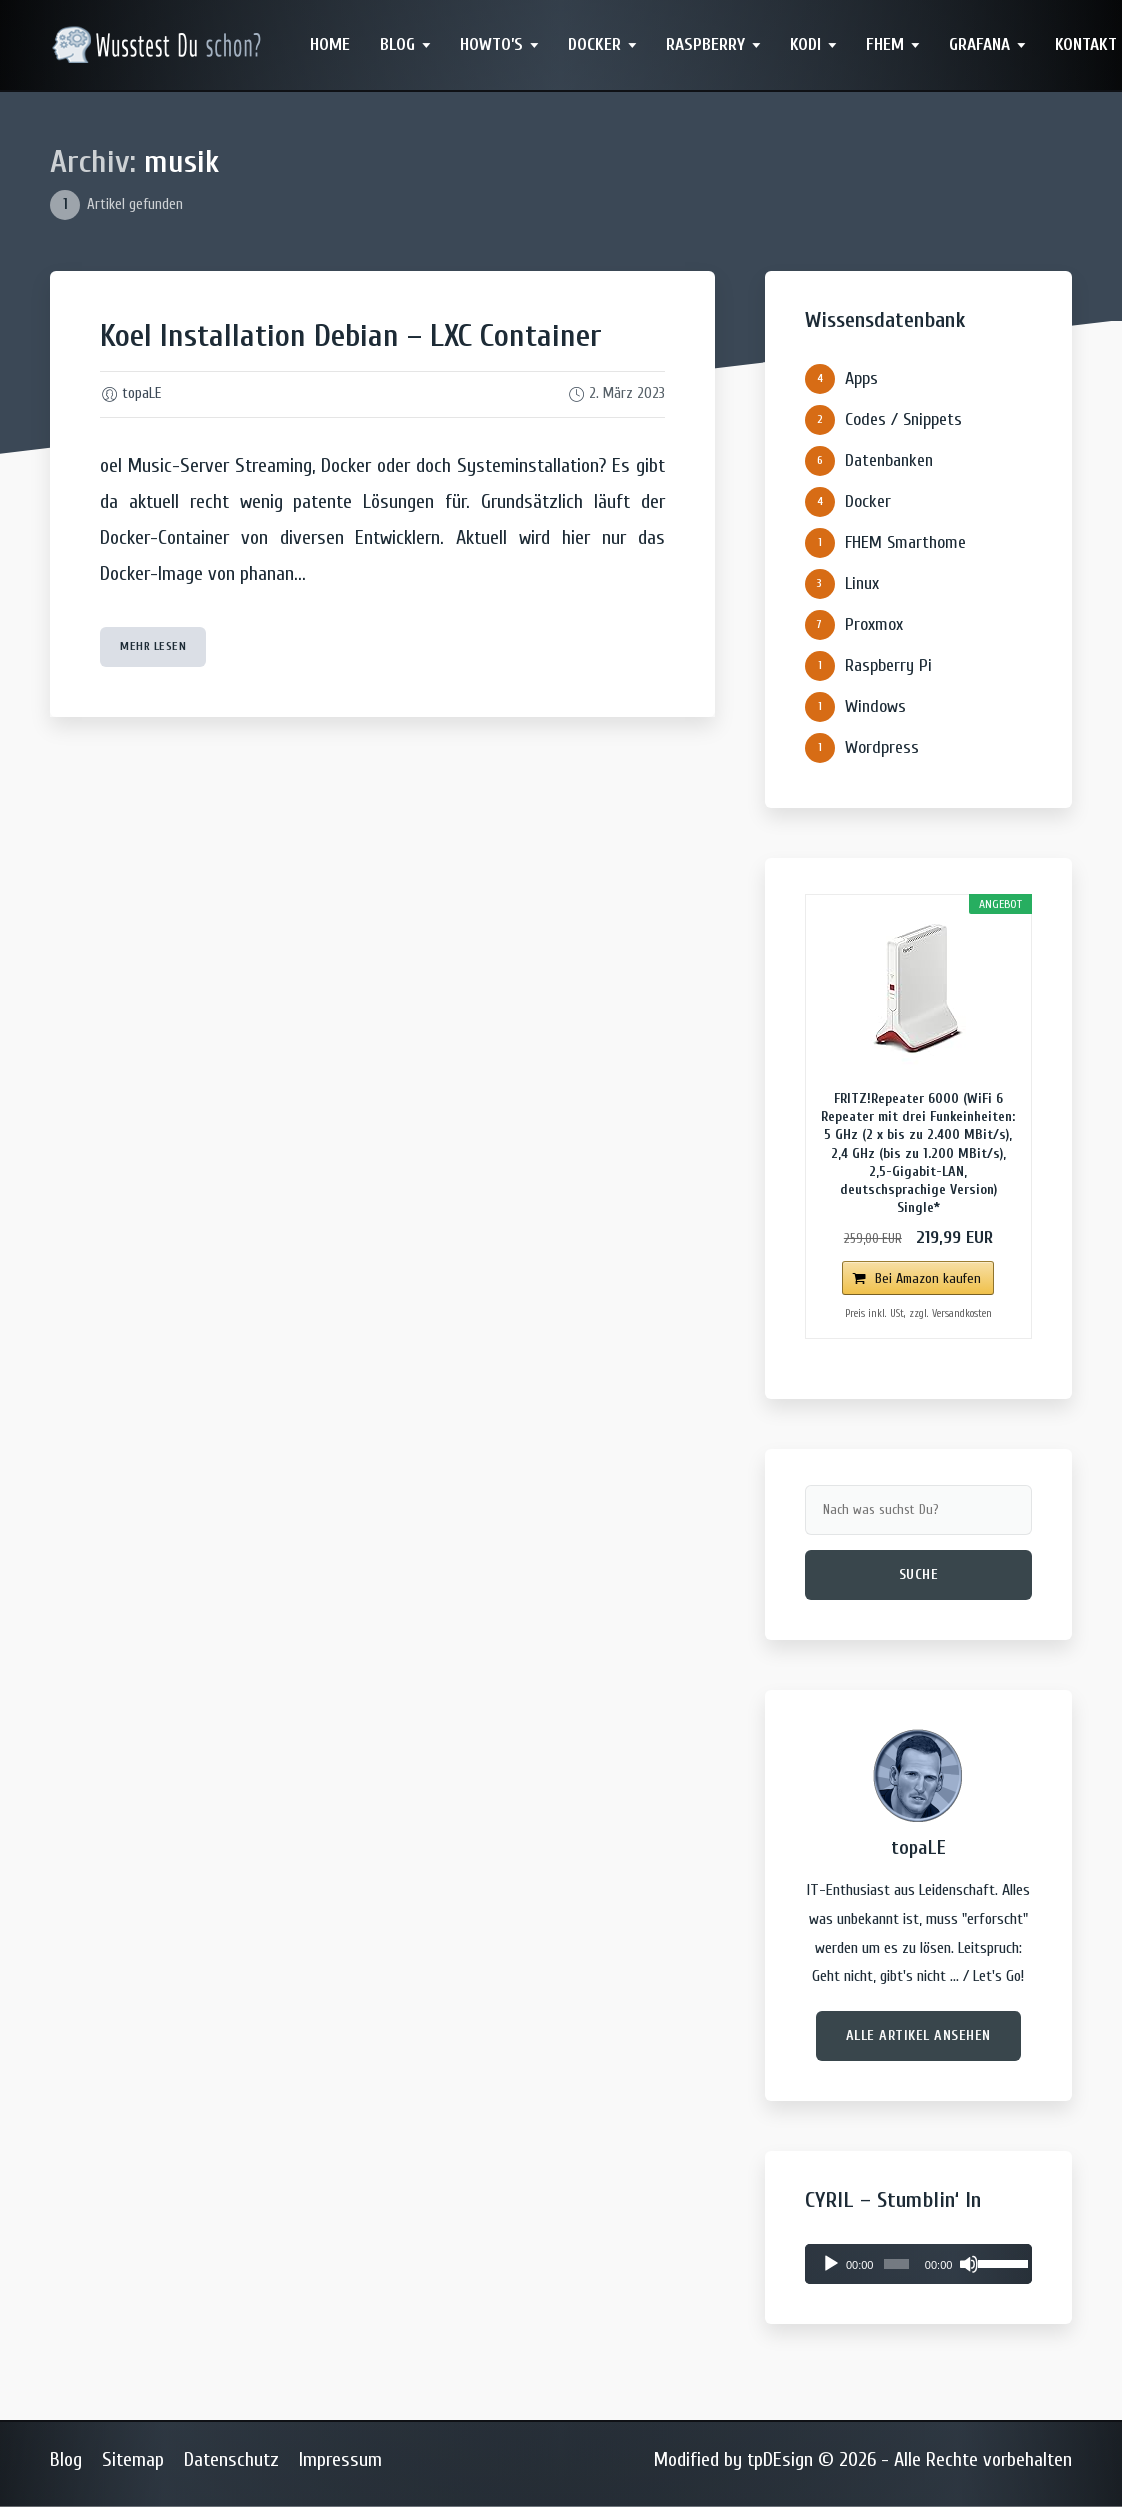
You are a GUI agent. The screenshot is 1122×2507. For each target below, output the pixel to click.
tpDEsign (780, 2459)
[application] (918, 2264)
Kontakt (1086, 44)
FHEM (885, 44)
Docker (594, 44)
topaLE (141, 393)
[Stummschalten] (969, 2264)
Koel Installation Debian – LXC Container (351, 335)
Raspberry (705, 44)
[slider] (896, 2264)
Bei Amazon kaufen (928, 1278)
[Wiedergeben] (831, 2264)
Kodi (805, 44)
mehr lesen (153, 646)
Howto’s (491, 44)
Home (330, 44)
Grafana (979, 44)
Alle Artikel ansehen (918, 2035)
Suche (919, 1574)
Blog (397, 44)
